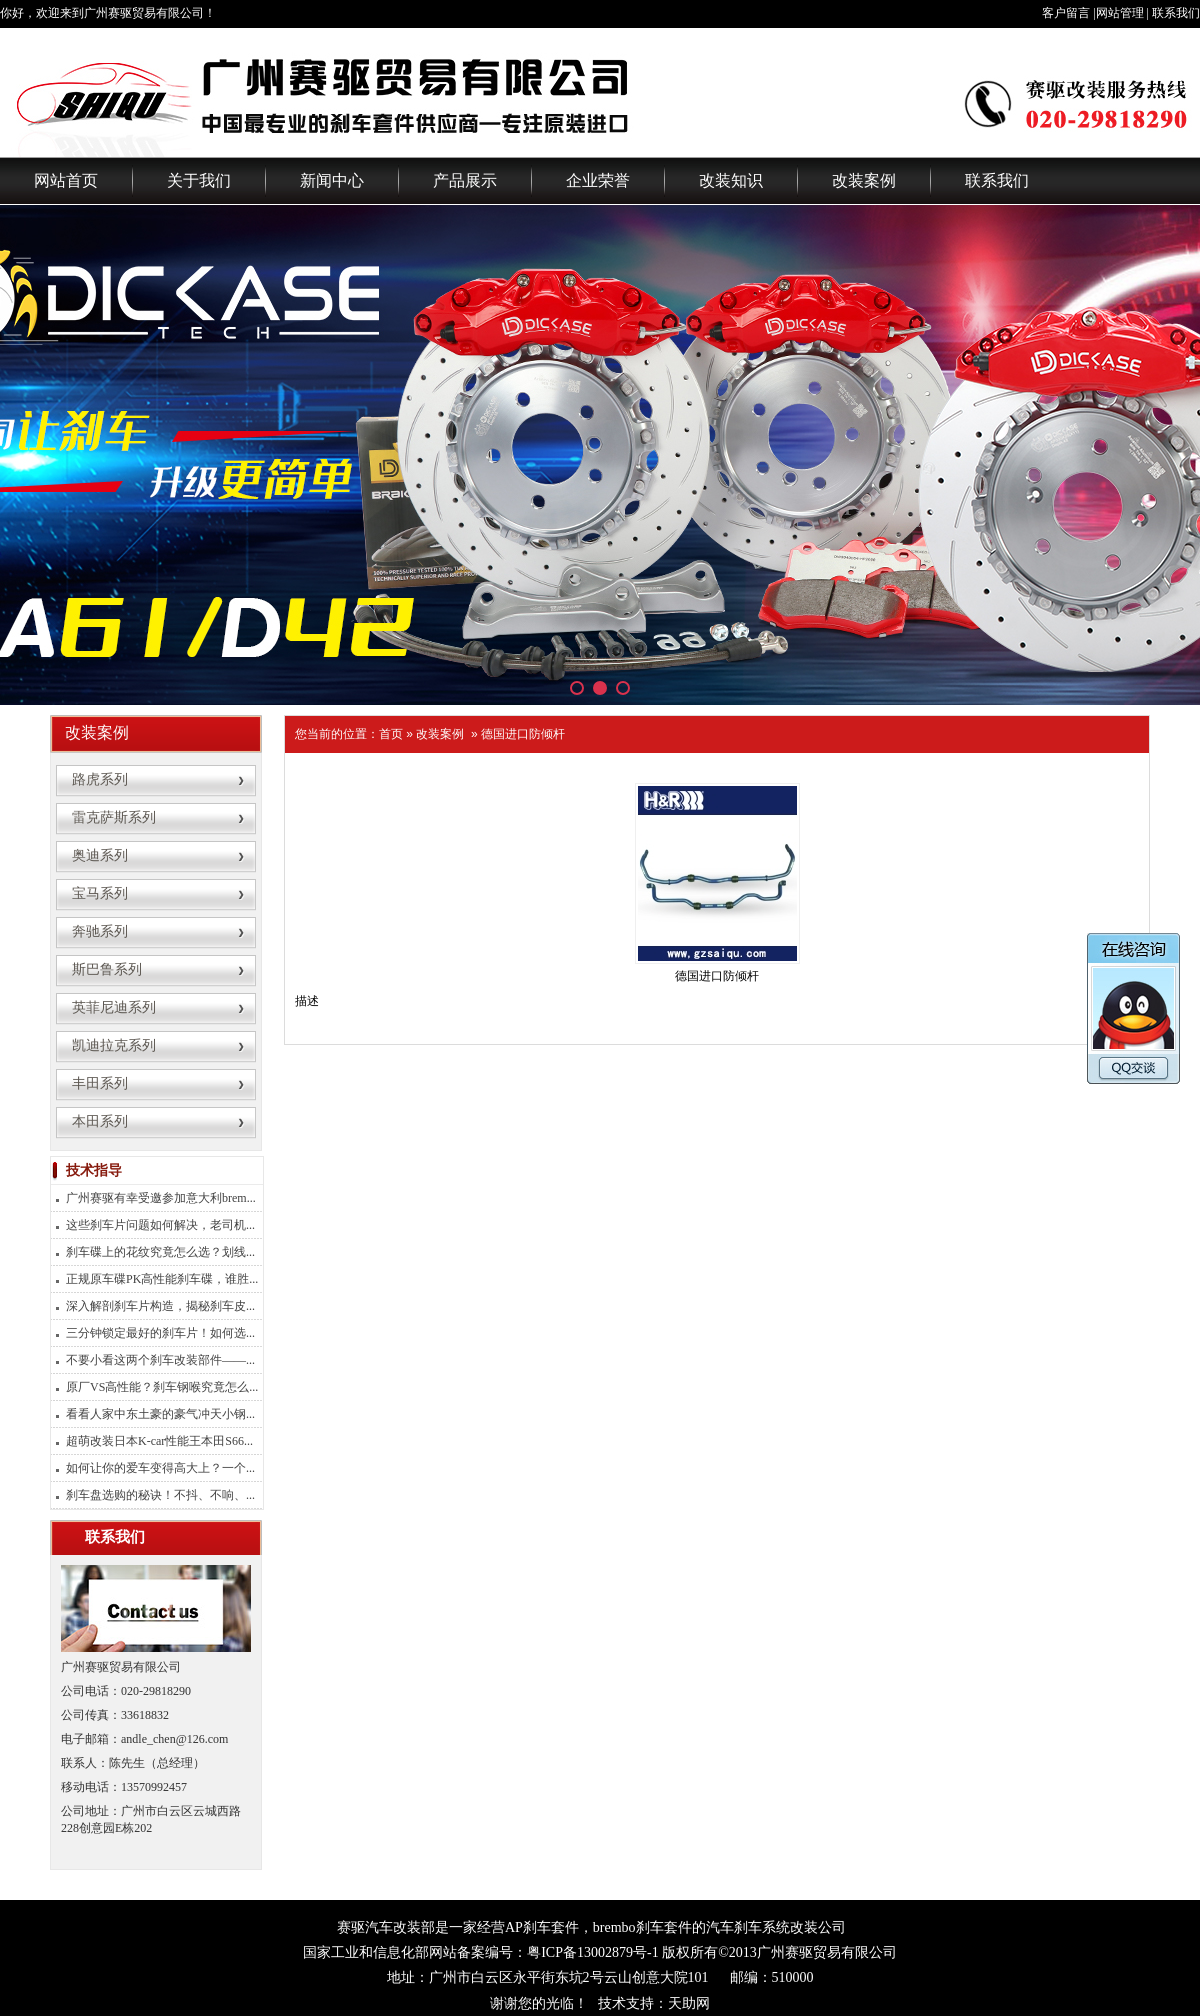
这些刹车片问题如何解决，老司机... (160, 1225)
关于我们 (199, 180)
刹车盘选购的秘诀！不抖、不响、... (160, 1495)
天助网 (689, 2003)
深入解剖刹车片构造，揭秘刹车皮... (160, 1306)
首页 (391, 734)
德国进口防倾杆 (523, 734)
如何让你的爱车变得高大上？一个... (160, 1468)
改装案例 (864, 180)
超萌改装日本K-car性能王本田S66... (159, 1441)
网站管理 (1120, 13)
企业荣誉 (598, 180)
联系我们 (1176, 13)
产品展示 (465, 180)
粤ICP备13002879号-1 (592, 1952)
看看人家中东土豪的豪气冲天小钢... (160, 1414)
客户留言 (1066, 13)
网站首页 (66, 180)
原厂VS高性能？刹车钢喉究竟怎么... (162, 1387)
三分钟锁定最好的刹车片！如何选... (160, 1333)
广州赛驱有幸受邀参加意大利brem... (161, 1198)
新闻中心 (332, 180)
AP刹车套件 (542, 1927)
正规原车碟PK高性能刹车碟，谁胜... (162, 1279)
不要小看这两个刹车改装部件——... (160, 1360)
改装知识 (731, 180)
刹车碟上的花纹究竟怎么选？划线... (160, 1252)
